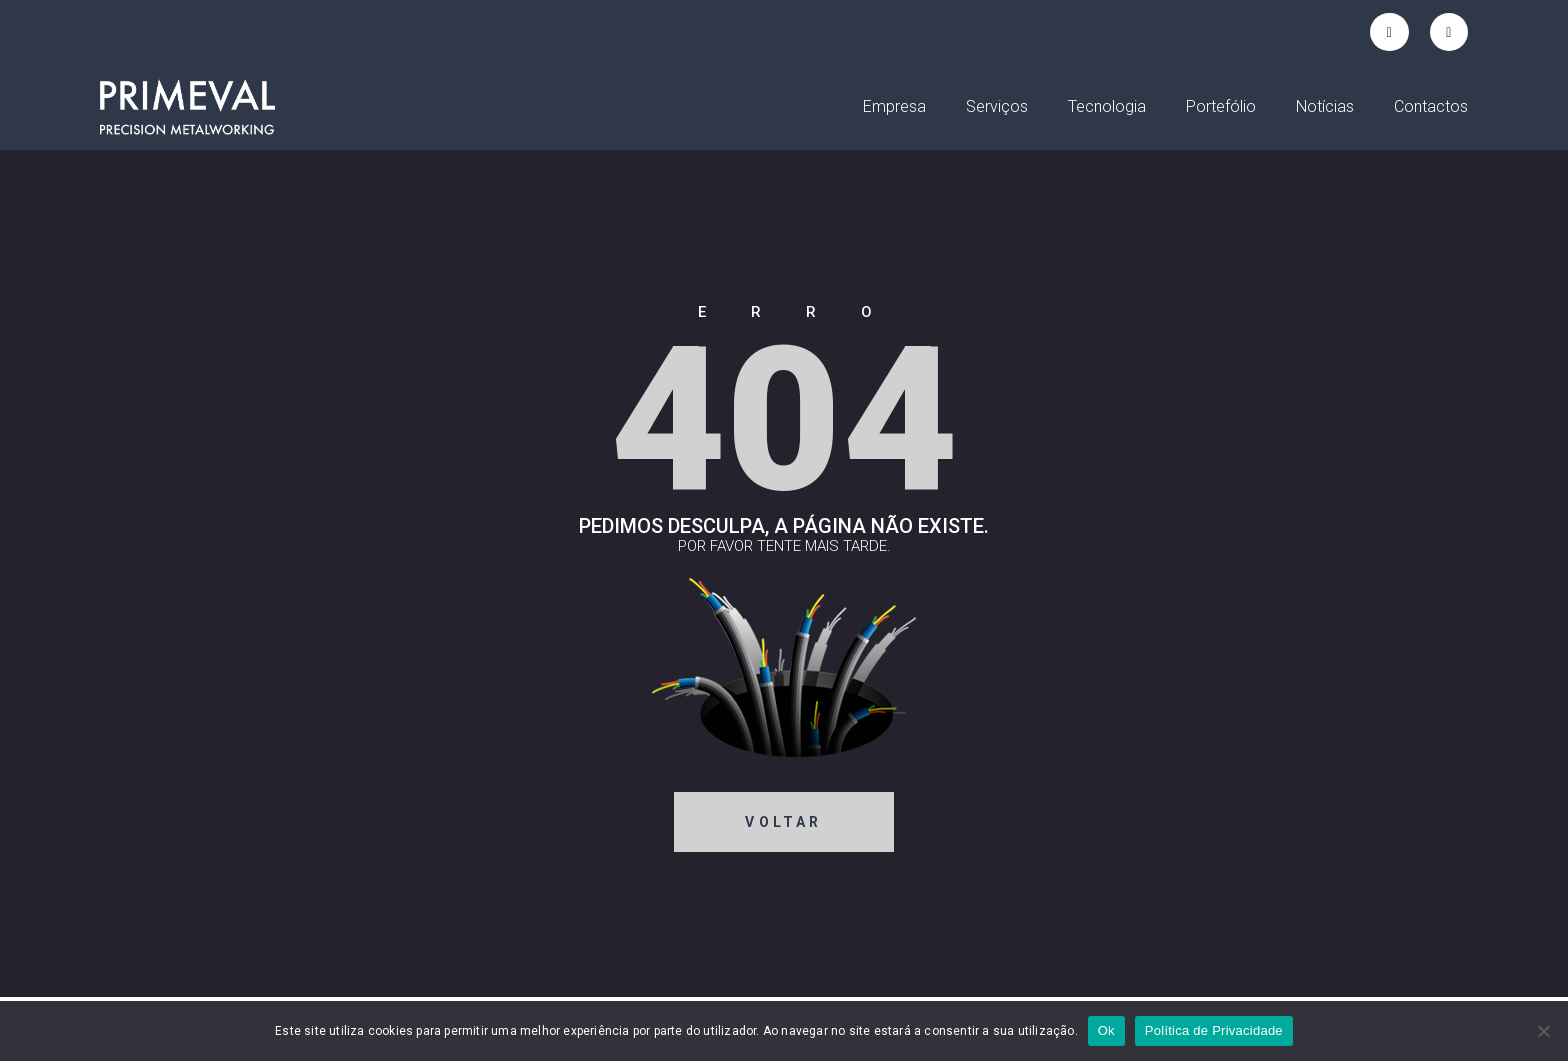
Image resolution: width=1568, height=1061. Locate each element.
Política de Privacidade (1214, 1030)
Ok (1106, 1030)
